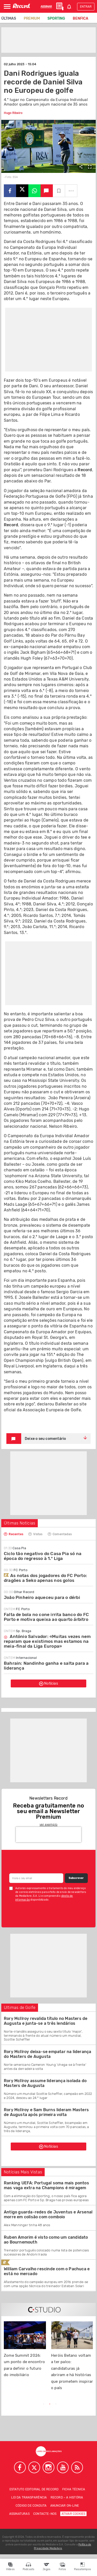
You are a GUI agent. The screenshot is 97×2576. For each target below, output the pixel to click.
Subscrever (76, 1878)
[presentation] (48, 1834)
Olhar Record (19, 1592)
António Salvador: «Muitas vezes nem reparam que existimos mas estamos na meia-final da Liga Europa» (47, 1641)
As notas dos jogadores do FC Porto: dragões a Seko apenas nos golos (45, 1578)
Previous (19, 2404)
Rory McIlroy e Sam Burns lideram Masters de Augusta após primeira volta (46, 2112)
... (71, 189)
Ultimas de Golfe (19, 2007)
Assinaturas (19, 2514)
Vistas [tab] (35, 1534)
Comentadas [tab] (60, 1534)
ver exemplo (48, 1824)
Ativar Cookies (74, 2514)
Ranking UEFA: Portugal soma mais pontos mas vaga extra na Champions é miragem (46, 2185)
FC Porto (15, 1570)
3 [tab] (55, 2404)
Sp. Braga (17, 1631)
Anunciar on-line (64, 2505)
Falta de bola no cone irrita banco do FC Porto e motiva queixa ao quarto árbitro (46, 1617)
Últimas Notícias (19, 1523)
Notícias (48, 1683)
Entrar (86, 6)
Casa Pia (15, 1548)
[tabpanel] (24, 2352)
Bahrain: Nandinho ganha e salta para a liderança (46, 1666)
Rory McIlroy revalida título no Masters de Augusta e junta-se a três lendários (45, 2021)
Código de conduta (31, 2505)
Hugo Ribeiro (13, 113)
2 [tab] (49, 2404)
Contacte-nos (44, 2514)
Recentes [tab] (13, 1534)
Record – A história (67, 2497)
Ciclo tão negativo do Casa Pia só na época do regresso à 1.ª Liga (42, 1556)
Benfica (80, 18)
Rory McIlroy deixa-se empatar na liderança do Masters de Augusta (47, 2054)
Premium (32, 18)
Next (78, 2404)
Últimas (8, 18)
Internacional (20, 1658)
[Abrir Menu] (7, 6)
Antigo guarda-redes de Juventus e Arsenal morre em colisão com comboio (48, 2214)
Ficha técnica (73, 2489)
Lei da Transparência (29, 2497)
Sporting (56, 18)
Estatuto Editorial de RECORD (34, 2489)
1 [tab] (43, 2404)
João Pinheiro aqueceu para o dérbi (42, 1597)
